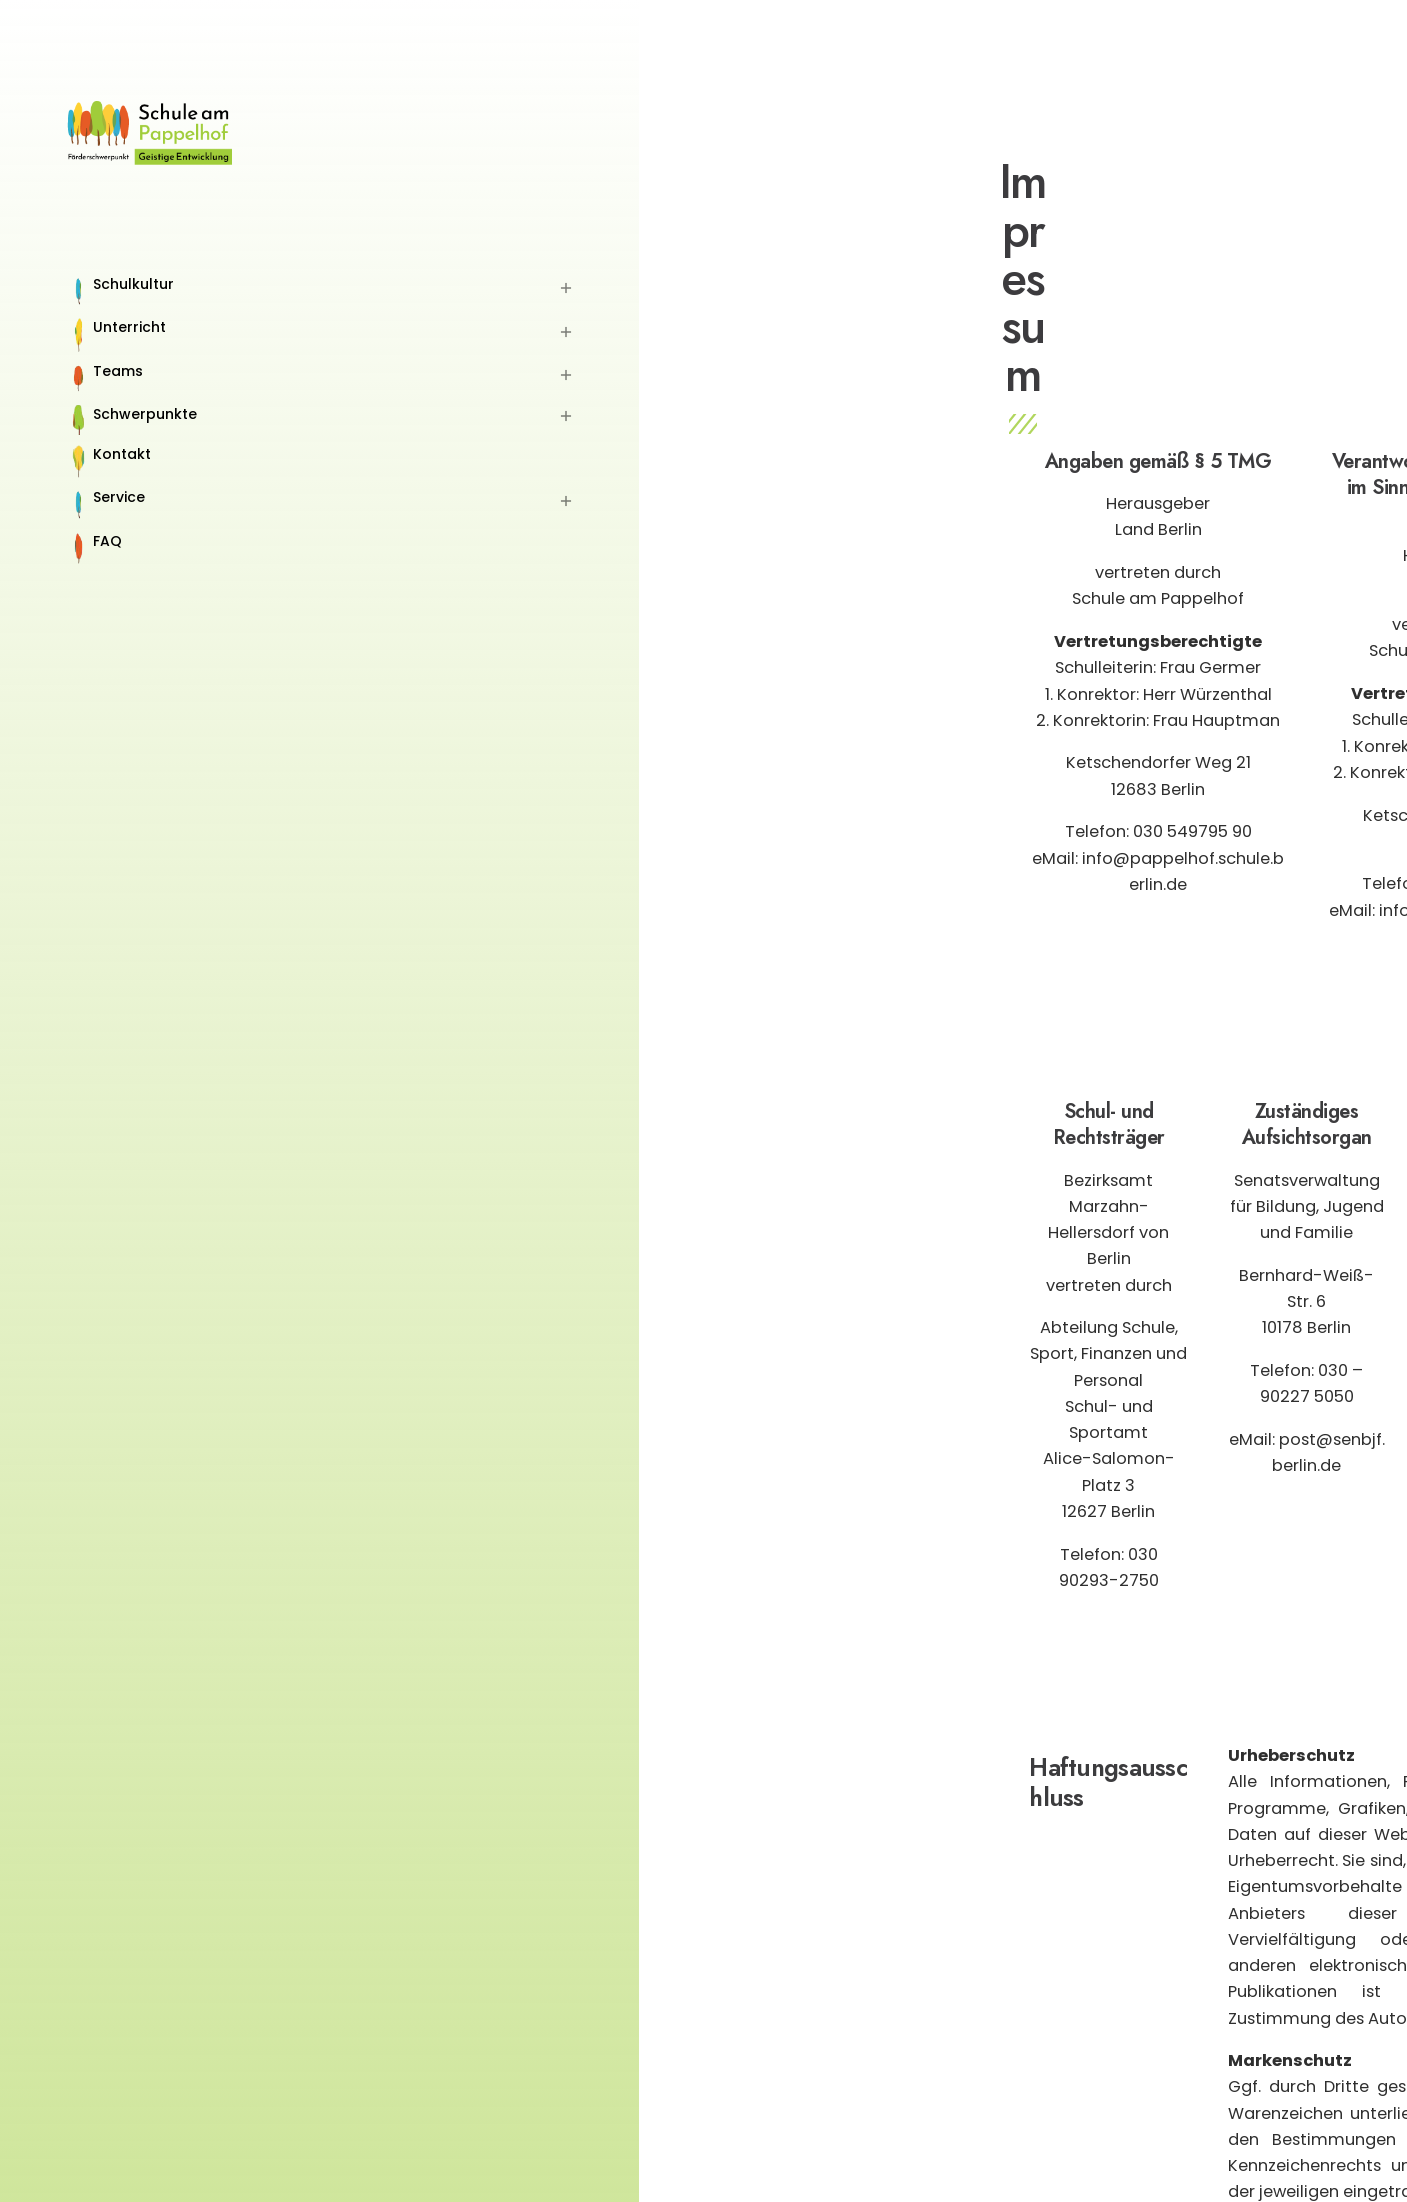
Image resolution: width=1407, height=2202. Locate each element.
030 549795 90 (1192, 831)
